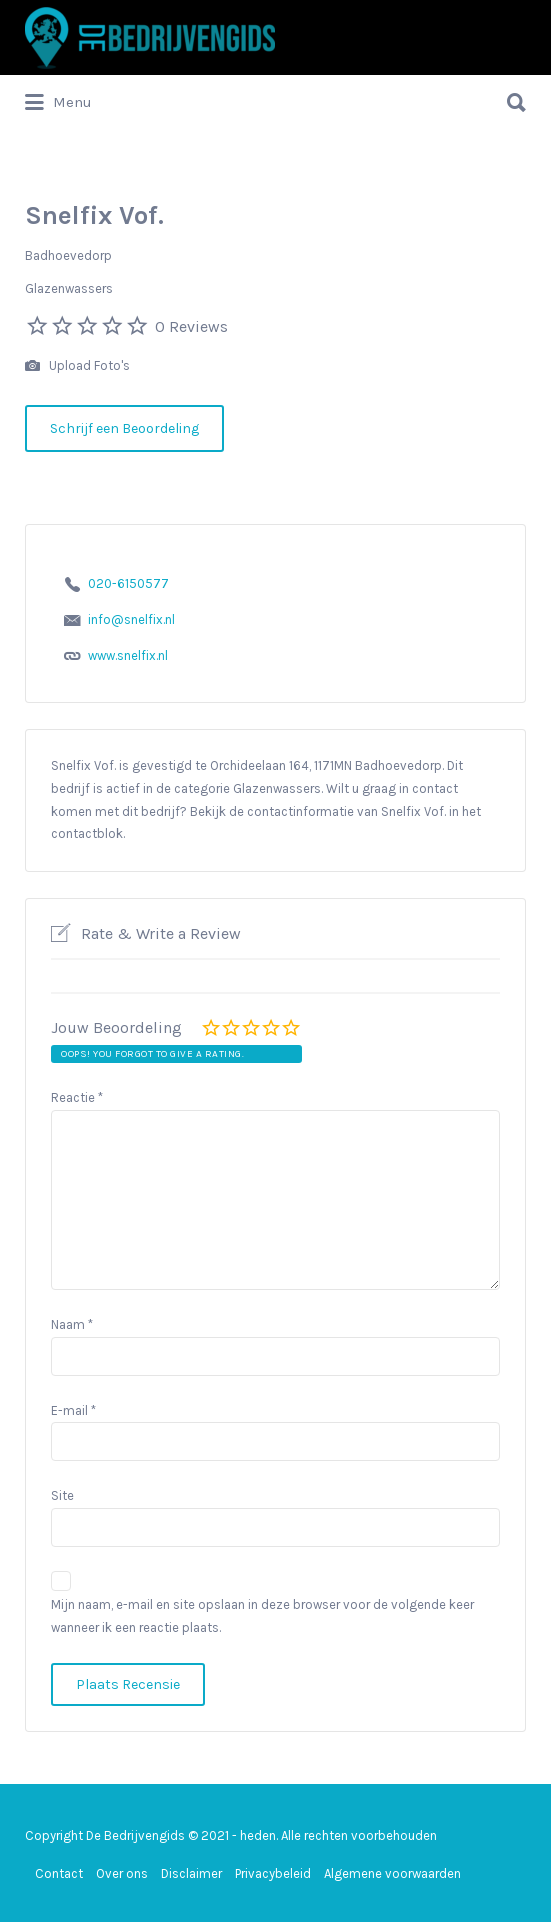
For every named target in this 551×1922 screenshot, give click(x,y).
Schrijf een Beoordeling (124, 428)
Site (62, 1495)
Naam (72, 1324)
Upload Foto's (77, 366)
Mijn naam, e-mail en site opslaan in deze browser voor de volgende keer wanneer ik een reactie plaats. (262, 1616)
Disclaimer (191, 1873)
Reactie (77, 1097)
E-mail (73, 1410)
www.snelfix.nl (128, 655)
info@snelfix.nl (131, 619)
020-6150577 (128, 583)
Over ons (122, 1873)
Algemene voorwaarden (392, 1873)
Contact (59, 1873)
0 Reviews (191, 326)
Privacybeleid (273, 1873)
